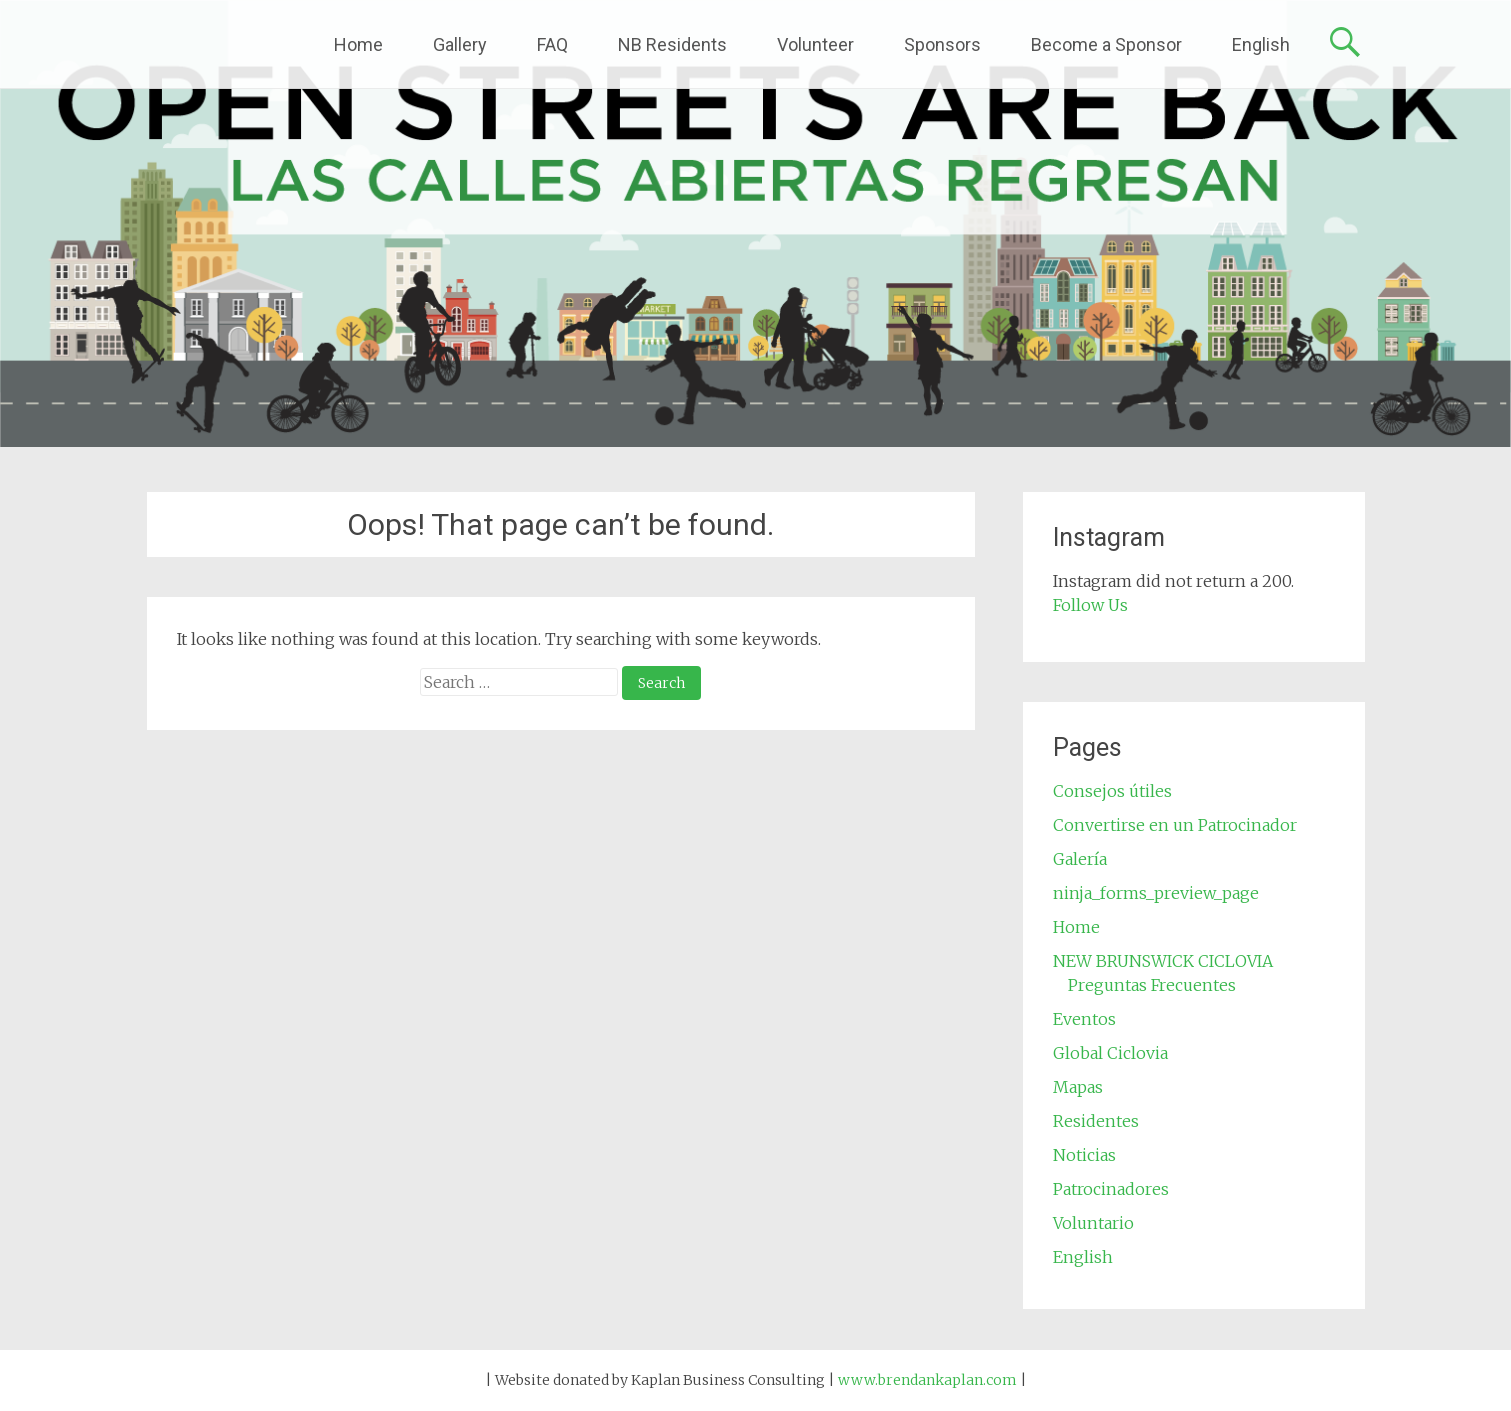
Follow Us (1090, 605)
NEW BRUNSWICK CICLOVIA (1163, 961)
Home (358, 44)
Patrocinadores (1111, 1189)
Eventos (1084, 1019)
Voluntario (1093, 1223)
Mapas (1078, 1087)
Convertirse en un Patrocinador (1175, 825)
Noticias (1084, 1155)
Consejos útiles (1112, 791)
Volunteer (815, 44)
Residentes (1096, 1121)
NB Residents (672, 44)
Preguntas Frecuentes (1152, 985)
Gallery (460, 44)
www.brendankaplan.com (927, 1380)
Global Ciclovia (1110, 1053)
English (1261, 44)
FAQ (552, 44)
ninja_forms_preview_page (1156, 893)
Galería (1080, 859)
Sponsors (942, 44)
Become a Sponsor (1106, 44)
